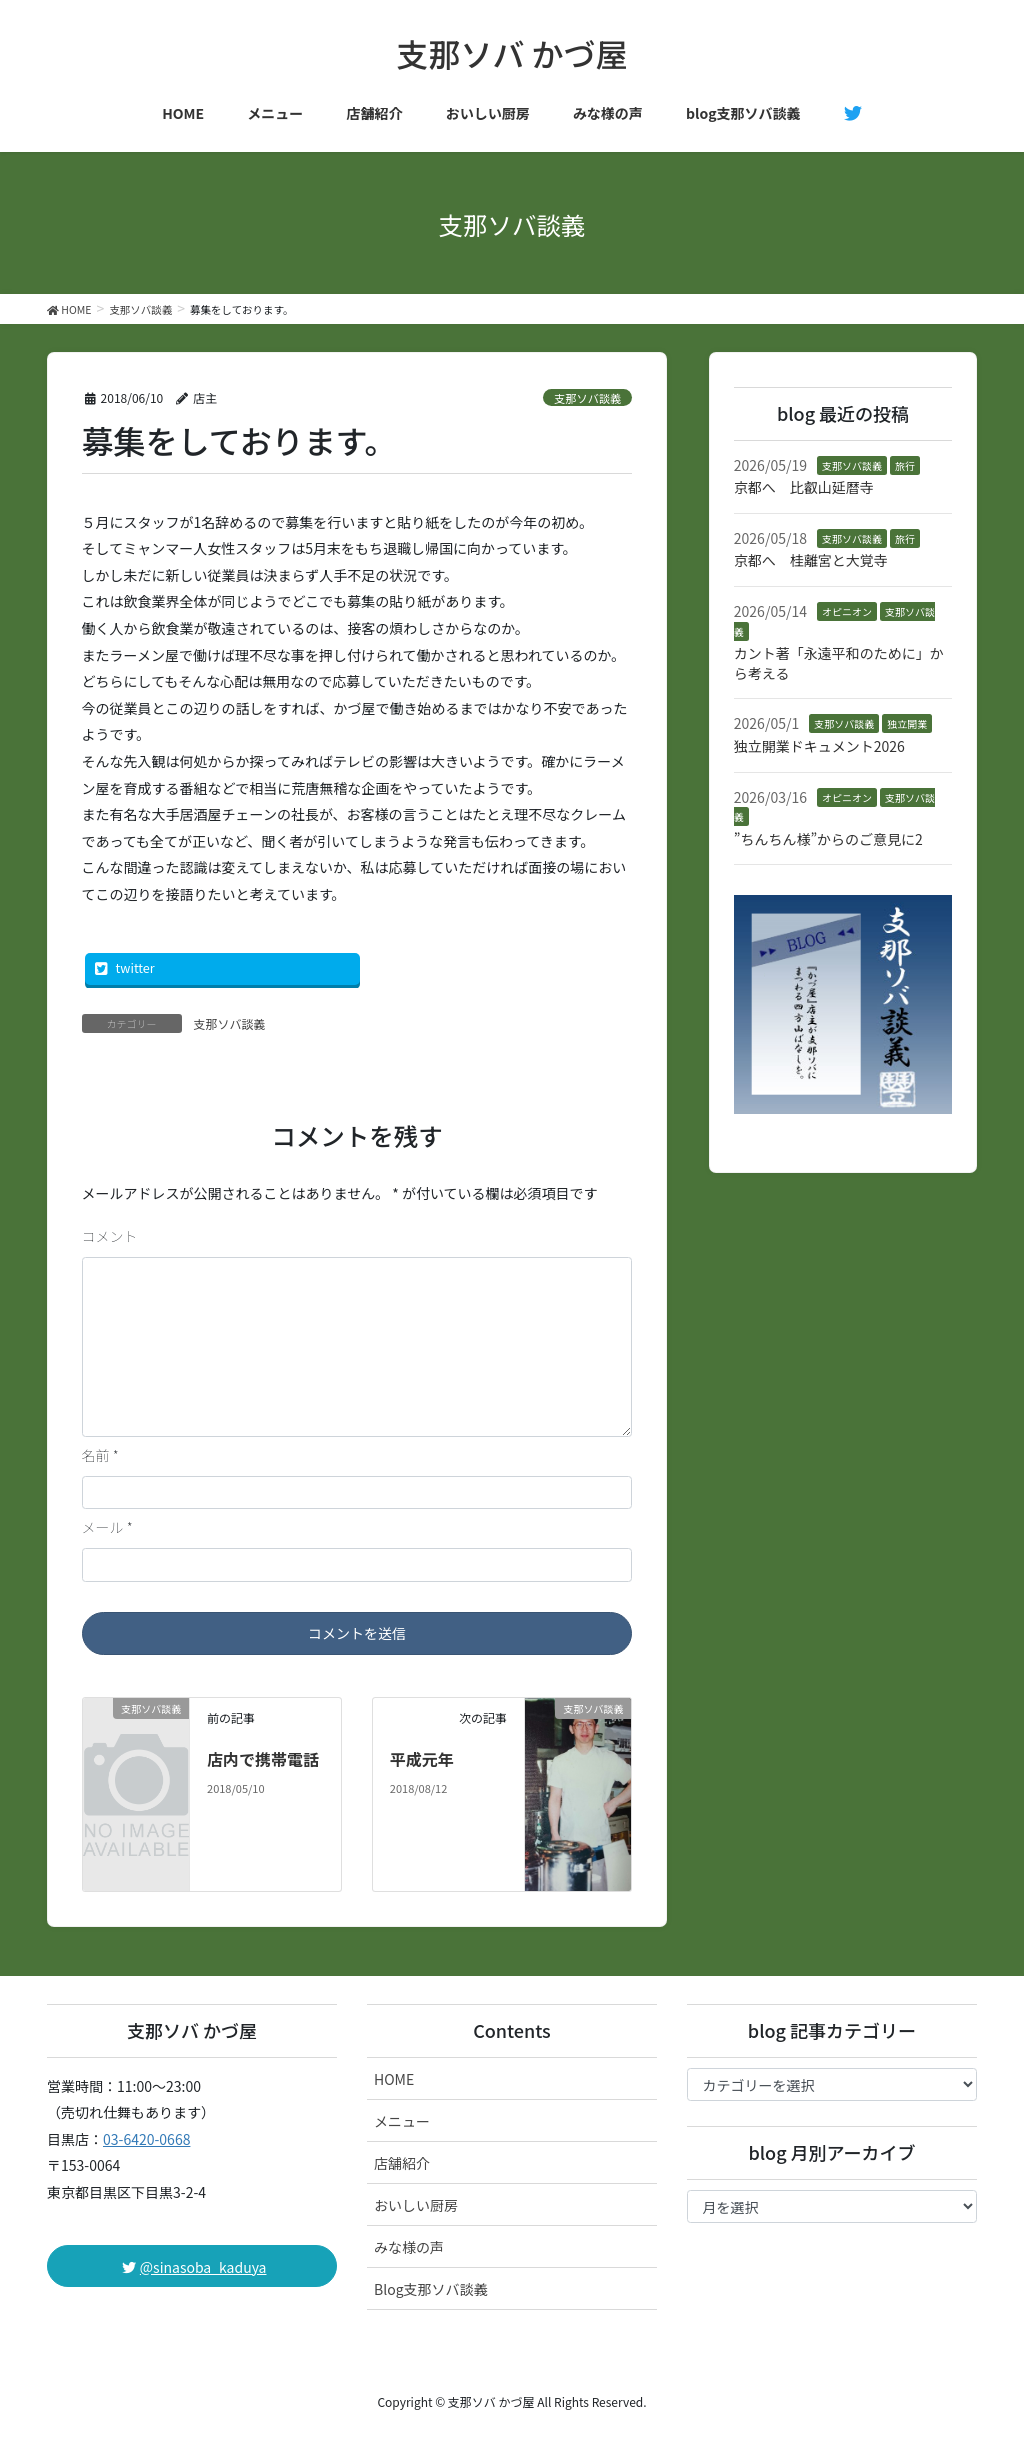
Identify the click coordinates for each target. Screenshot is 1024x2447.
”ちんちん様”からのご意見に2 (828, 839)
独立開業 (907, 723)
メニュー (402, 2121)
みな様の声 (409, 2247)
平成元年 (422, 1759)
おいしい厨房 (416, 2205)
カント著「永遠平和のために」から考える (839, 663)
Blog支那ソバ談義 (431, 2289)
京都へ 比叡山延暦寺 (804, 487)
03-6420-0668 (146, 2139)
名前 (100, 1455)
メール (107, 1527)
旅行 (905, 465)
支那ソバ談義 (587, 398)
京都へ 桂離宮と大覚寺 (811, 560)
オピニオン (847, 611)
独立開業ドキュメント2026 (819, 746)
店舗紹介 (402, 2163)
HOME (394, 2079)
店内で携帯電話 (263, 1759)
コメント (110, 1236)
